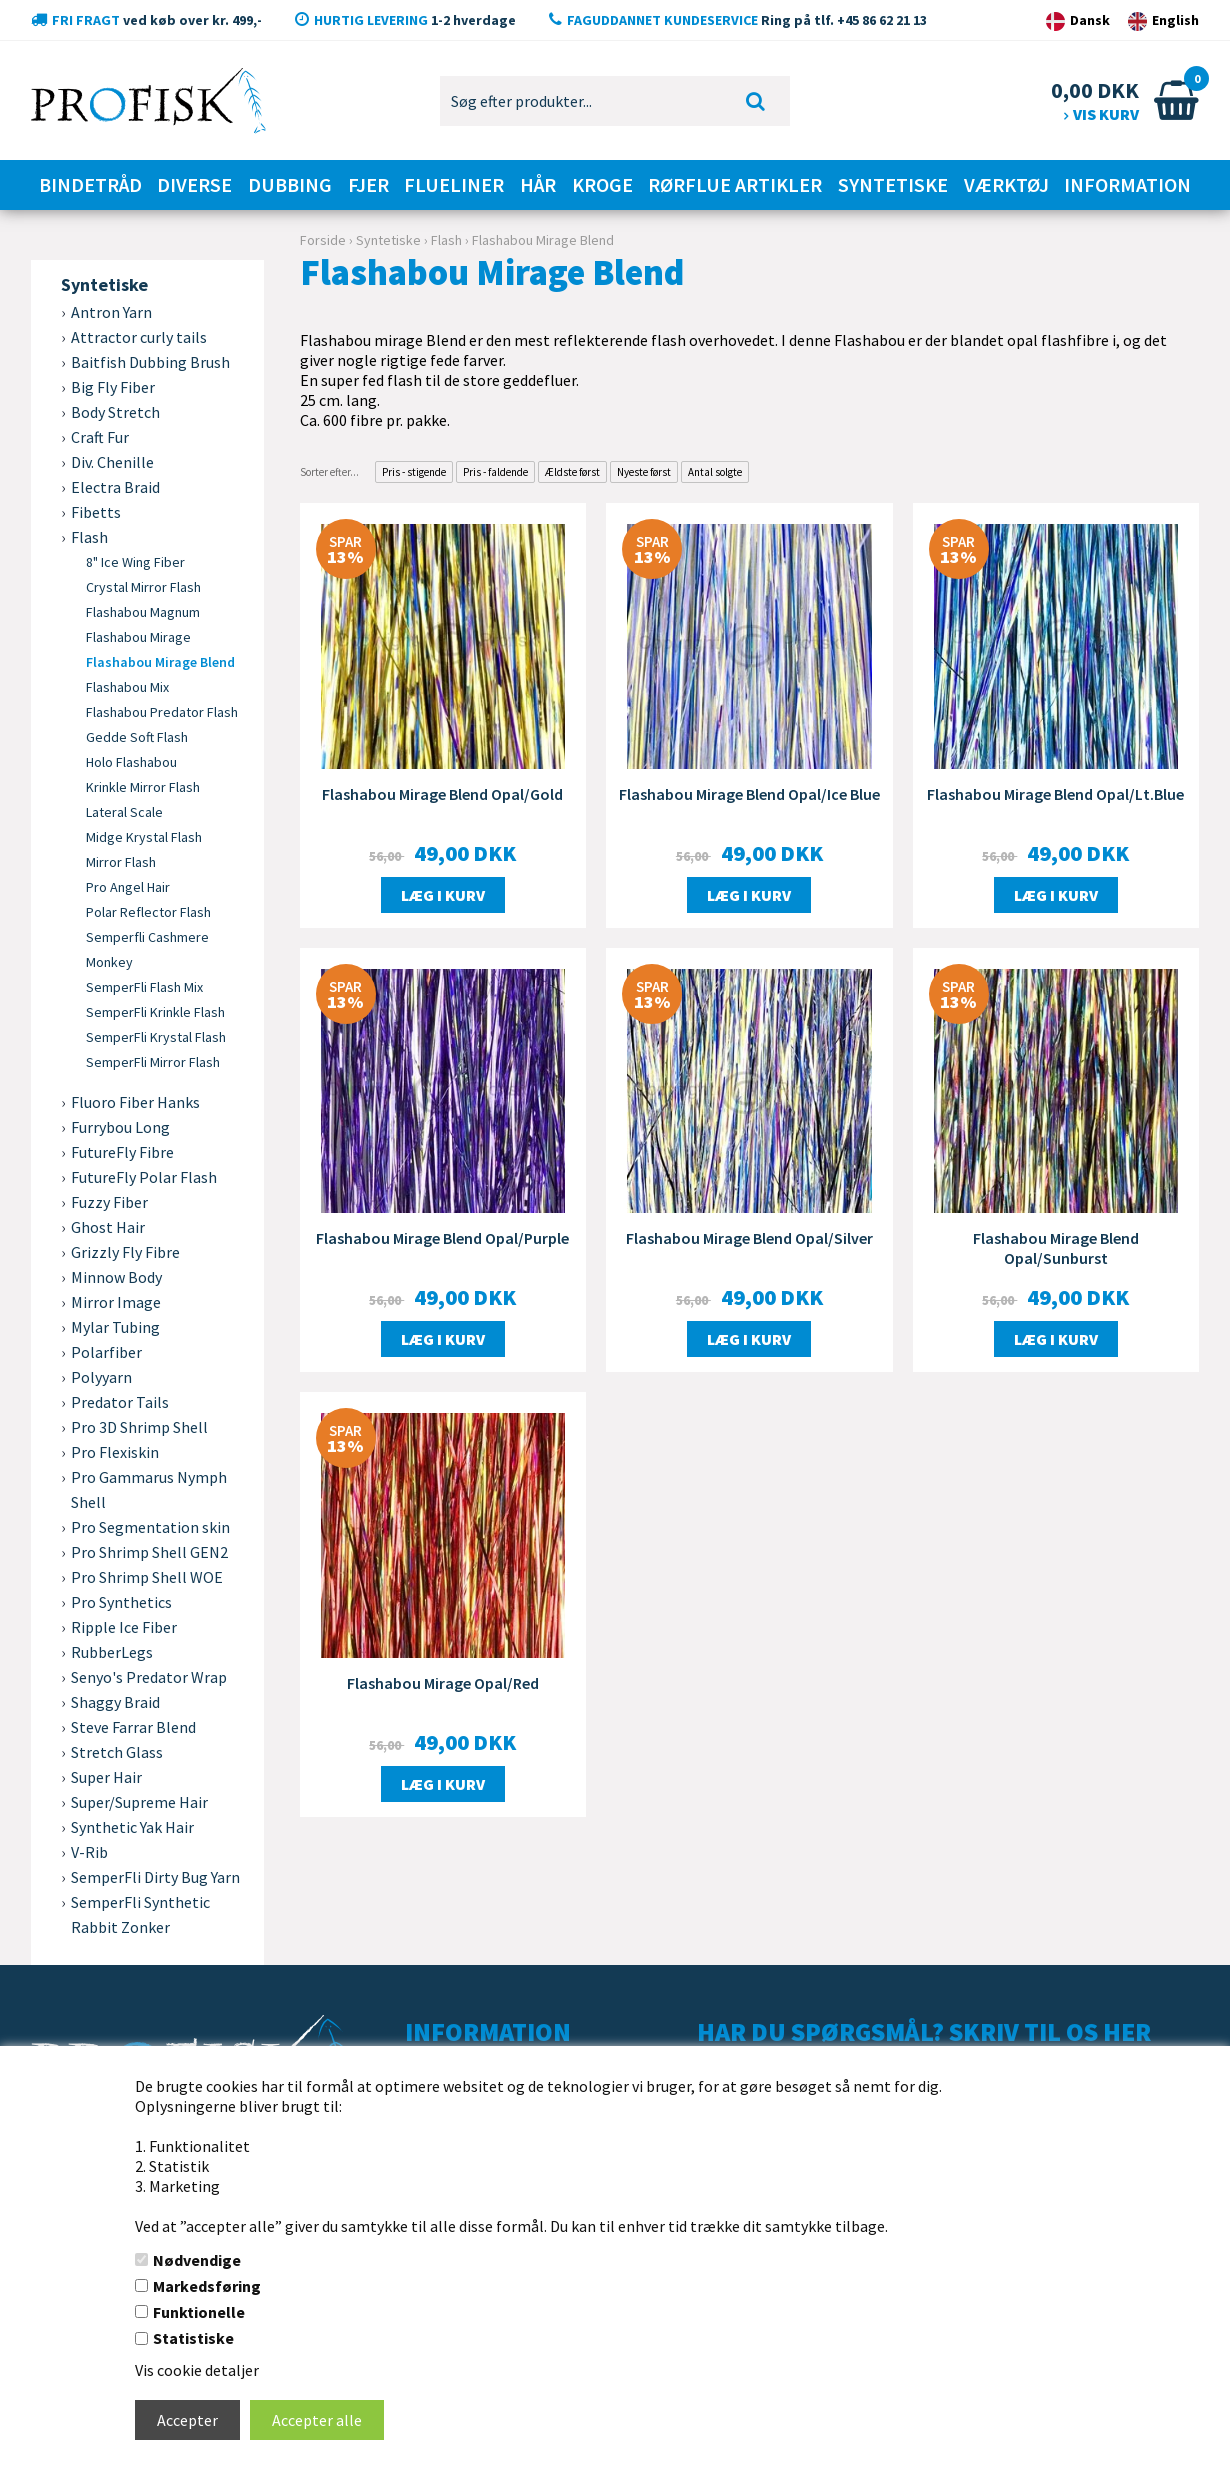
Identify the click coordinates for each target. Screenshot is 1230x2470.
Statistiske (193, 2338)
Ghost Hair (108, 1227)
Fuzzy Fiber (109, 1202)
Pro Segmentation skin (150, 1527)
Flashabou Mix (127, 687)
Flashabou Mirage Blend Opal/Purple (442, 1238)
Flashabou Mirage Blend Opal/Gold (442, 794)
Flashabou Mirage (138, 637)
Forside (323, 240)
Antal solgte (715, 472)
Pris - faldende (495, 472)
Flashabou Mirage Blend (160, 662)
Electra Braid (115, 487)
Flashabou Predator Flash (162, 712)
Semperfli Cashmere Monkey (147, 949)
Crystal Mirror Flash (143, 587)
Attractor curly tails (139, 337)
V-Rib (89, 1852)
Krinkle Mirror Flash (143, 787)
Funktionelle (199, 2312)
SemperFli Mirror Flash (153, 1062)
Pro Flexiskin (115, 1452)
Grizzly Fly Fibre (125, 1252)
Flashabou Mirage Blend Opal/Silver (749, 1238)
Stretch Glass (117, 1752)
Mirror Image (116, 1302)
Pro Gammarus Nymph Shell (149, 1489)
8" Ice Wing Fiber (135, 562)
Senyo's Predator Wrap (149, 1677)
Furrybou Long (120, 1127)
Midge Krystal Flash (144, 837)
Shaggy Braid (115, 1702)
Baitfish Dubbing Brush (150, 362)
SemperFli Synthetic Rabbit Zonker (140, 1914)
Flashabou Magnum (143, 612)
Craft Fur (100, 437)
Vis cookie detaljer (197, 2370)
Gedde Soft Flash (137, 737)
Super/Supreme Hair (139, 1802)
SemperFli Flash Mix (144, 987)
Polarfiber (106, 1352)
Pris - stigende (414, 472)
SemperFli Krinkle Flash (155, 1012)
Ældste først (572, 472)
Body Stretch (115, 412)
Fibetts (96, 512)
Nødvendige (197, 2260)
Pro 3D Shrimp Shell (139, 1427)
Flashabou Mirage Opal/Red (443, 1683)
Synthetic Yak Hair (132, 1827)
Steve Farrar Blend (133, 1727)
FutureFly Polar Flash (144, 1177)
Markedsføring (207, 2286)
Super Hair (106, 1777)
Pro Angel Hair (128, 887)
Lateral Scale (124, 812)
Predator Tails (120, 1402)
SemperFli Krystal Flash (156, 1037)
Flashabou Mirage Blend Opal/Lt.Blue (1055, 794)
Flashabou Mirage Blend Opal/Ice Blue (749, 794)
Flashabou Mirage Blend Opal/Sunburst (1056, 1248)
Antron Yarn (111, 312)
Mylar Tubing (115, 1327)
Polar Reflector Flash (148, 912)
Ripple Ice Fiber (124, 1627)
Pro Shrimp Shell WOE (147, 1577)
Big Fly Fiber (113, 387)
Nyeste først (644, 472)
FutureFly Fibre (122, 1152)
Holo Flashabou (131, 762)
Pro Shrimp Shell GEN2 (149, 1552)
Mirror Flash (121, 862)
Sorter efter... (329, 472)
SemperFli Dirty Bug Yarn (155, 1877)
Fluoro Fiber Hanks (135, 1102)
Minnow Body (116, 1277)
